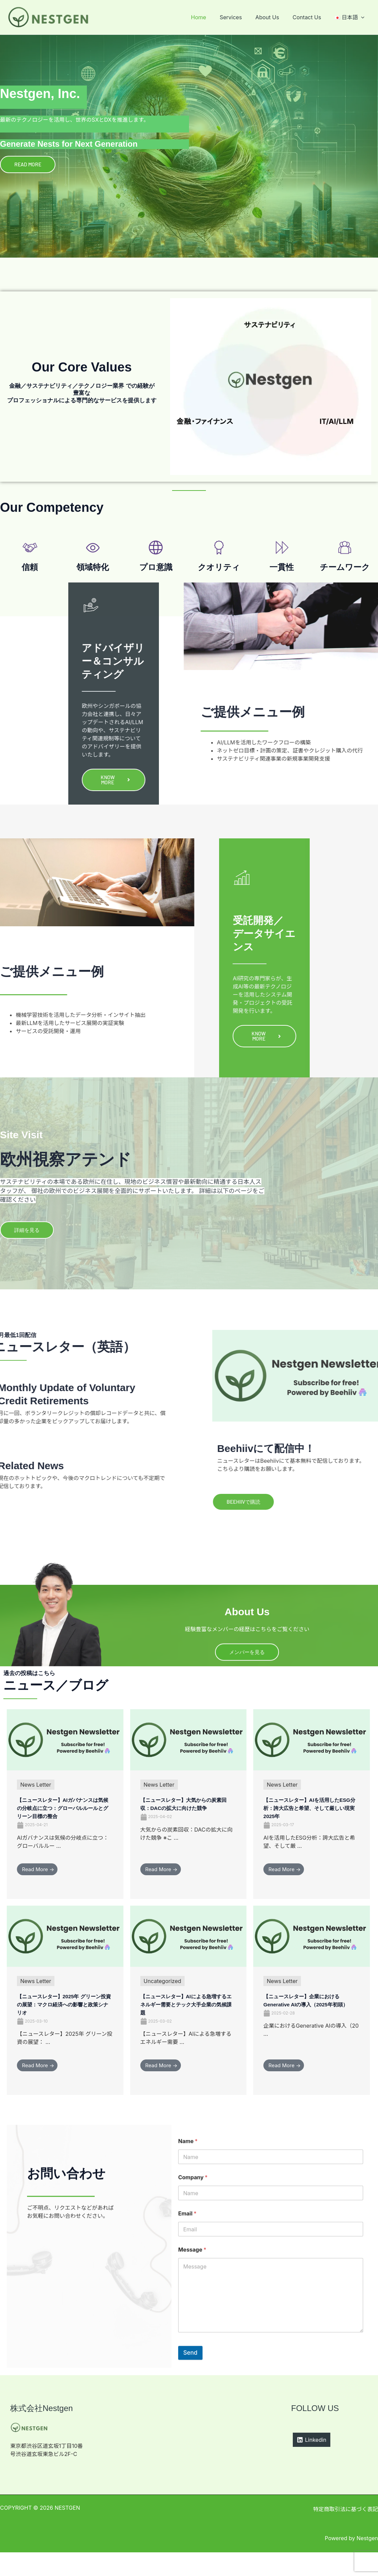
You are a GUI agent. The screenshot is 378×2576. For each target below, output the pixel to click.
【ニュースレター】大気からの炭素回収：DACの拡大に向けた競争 (188, 1823)
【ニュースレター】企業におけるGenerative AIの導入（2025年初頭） (310, 2027)
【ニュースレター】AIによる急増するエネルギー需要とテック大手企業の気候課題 (187, 2027)
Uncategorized (162, 2004)
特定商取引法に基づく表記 (345, 2532)
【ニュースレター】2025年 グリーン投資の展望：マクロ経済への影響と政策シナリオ (64, 2027)
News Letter (35, 1800)
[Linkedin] (311, 2463)
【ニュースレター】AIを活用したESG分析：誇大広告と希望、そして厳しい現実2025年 (311, 1823)
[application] (362, 17)
